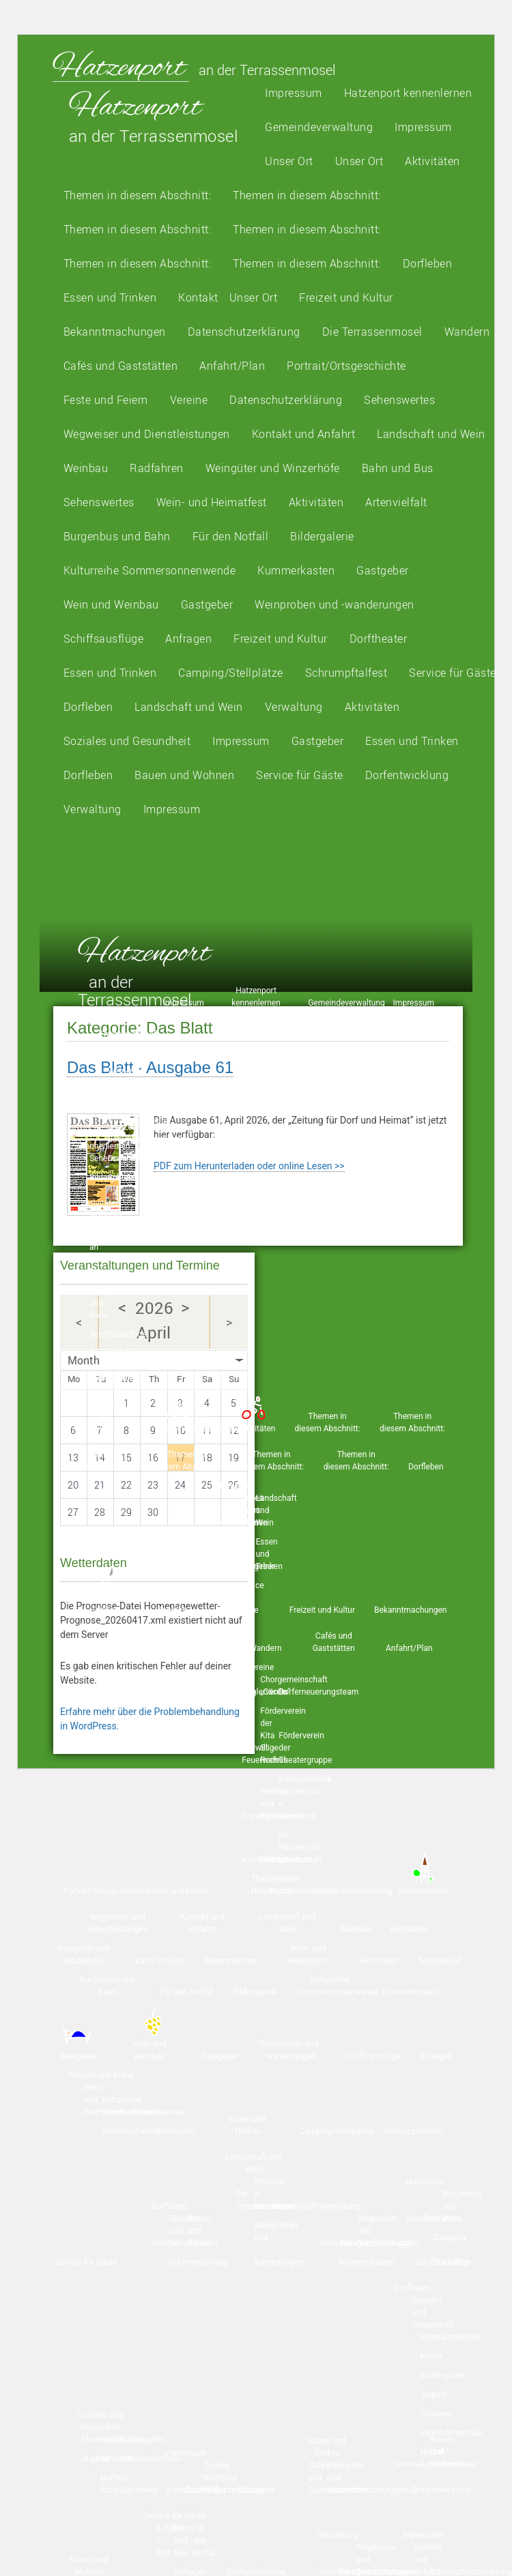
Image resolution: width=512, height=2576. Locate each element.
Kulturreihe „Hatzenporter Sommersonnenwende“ (150, 1127)
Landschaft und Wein (431, 433)
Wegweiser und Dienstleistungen (146, 433)
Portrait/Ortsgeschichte (346, 365)
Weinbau (86, 467)
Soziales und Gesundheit (127, 740)
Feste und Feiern (105, 399)
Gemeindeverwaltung (319, 126)
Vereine (189, 399)
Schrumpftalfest (346, 672)
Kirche (431, 2356)
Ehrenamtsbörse (450, 2337)
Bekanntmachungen (114, 331)
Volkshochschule (451, 2433)
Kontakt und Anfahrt (304, 433)
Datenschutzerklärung (244, 331)
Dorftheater (379, 638)
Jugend (433, 2394)
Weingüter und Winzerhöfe (272, 467)
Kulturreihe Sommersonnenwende (149, 570)
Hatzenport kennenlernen (408, 92)
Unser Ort (289, 161)
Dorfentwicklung (407, 774)
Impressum (293, 92)
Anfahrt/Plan (232, 365)
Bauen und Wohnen (184, 774)
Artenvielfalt (396, 502)
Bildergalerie (322, 536)
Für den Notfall (231, 536)
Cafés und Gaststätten (120, 365)
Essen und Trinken (110, 297)
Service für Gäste (452, 672)
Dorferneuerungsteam (318, 1692)
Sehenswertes (399, 399)
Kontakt (198, 297)
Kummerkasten (296, 570)
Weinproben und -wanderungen (334, 604)
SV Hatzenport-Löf (300, 1847)
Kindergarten (142, 2439)
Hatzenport (121, 65)
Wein (111, 604)
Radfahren (157, 467)
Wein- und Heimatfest (211, 502)
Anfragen (188, 638)
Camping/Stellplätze (230, 672)
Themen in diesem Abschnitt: (137, 195)
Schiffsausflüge (103, 638)
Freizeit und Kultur (346, 297)
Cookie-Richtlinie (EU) (220, 2478)
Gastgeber (382, 570)
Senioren (436, 2413)
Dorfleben (428, 263)
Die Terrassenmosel (372, 331)
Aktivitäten (432, 161)
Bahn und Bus (397, 467)
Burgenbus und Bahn (117, 536)
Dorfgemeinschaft (302, 1891)
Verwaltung (294, 706)
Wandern (467, 331)
